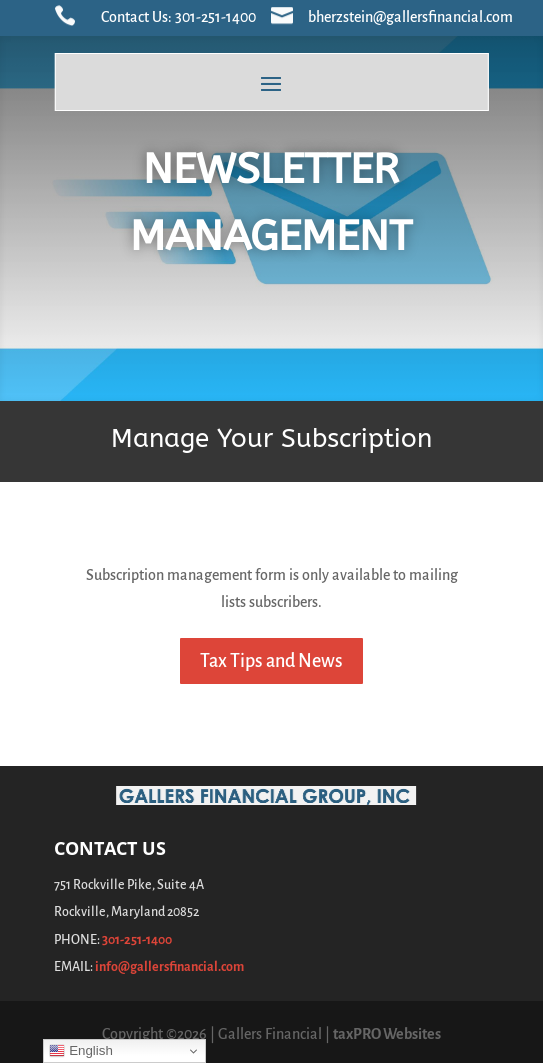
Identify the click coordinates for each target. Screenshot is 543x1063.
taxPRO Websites (387, 1034)
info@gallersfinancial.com (169, 967)
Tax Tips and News (271, 661)
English (80, 1051)
